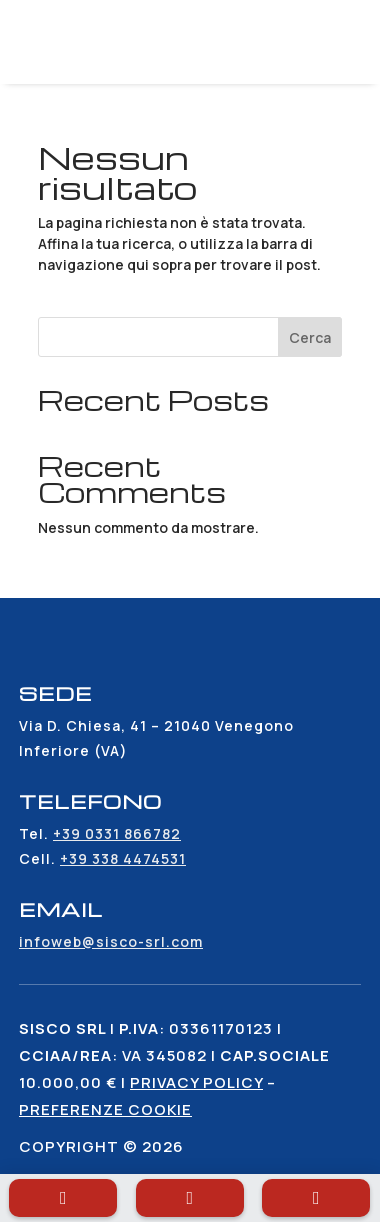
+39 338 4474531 (123, 858)
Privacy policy (196, 1082)
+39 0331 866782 (117, 833)
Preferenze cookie (105, 1109)
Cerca (310, 337)
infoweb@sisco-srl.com (111, 941)
